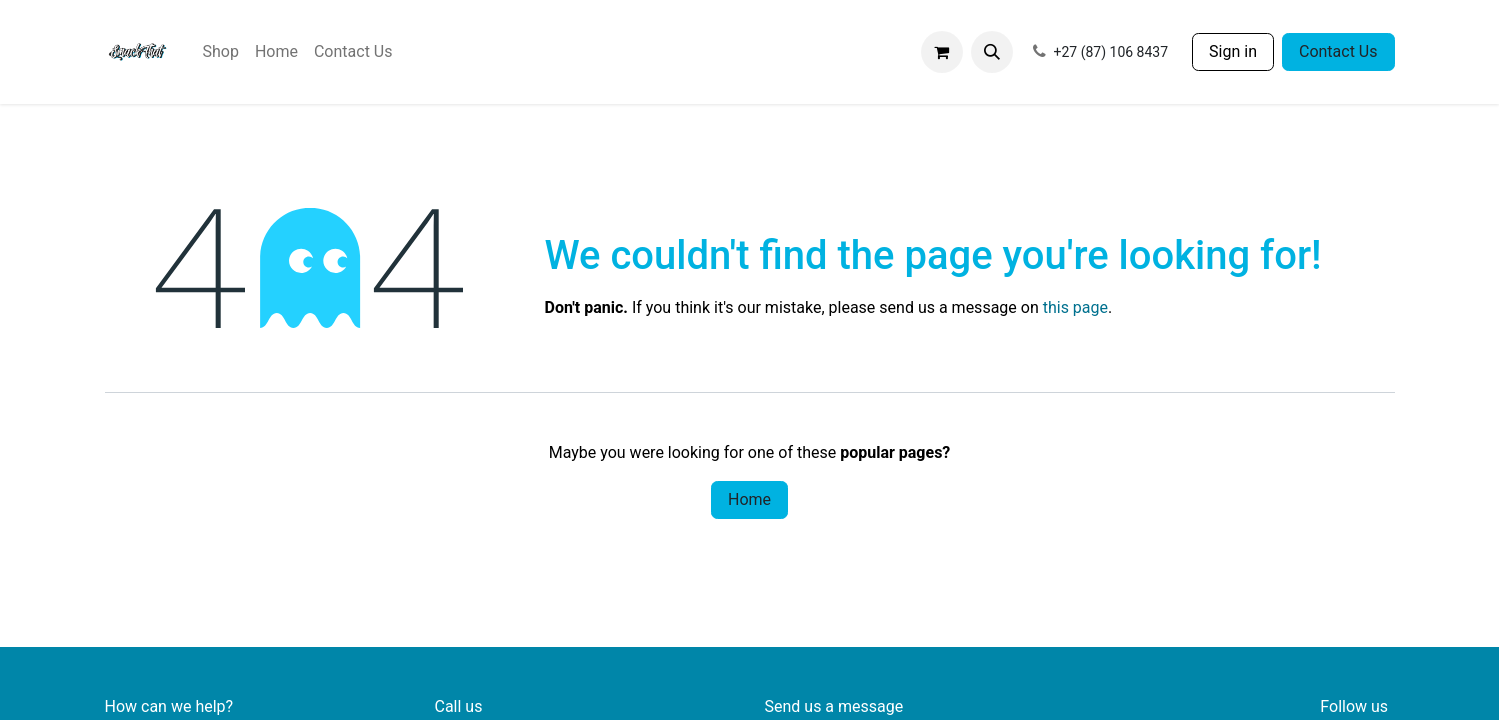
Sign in (1233, 51)
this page (1075, 307)
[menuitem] (220, 52)
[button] (992, 52)
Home (749, 499)
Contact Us (1338, 51)
